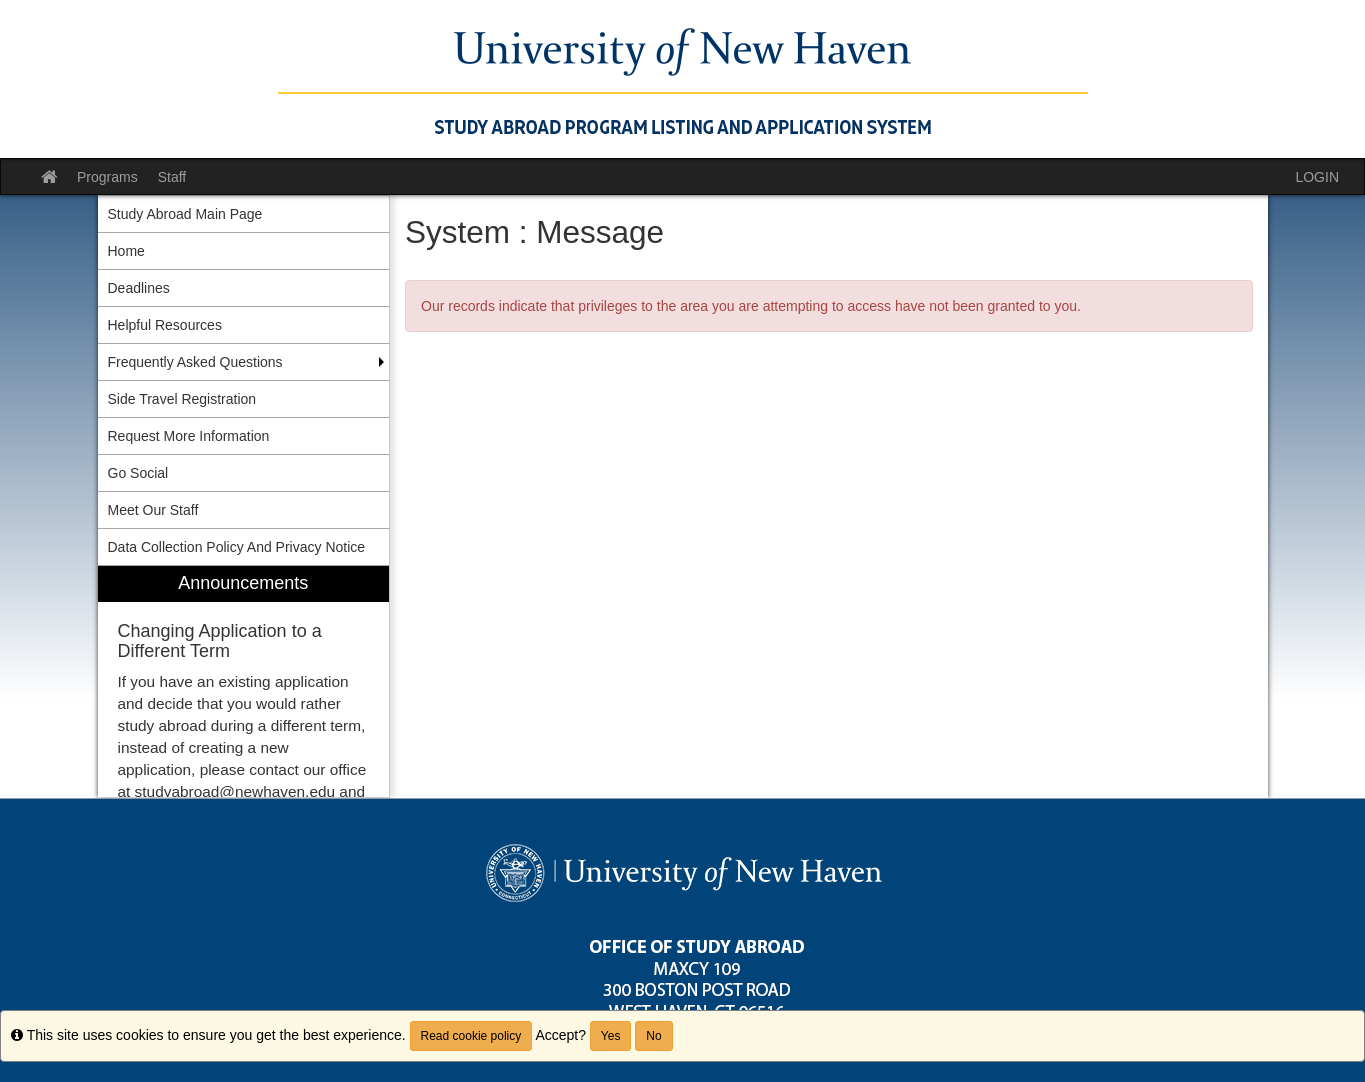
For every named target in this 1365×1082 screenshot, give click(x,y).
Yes (611, 1036)
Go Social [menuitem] (138, 473)
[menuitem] (244, 681)
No (653, 1036)
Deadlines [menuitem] (139, 288)
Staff (172, 177)
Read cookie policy (471, 1036)
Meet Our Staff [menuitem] (153, 510)
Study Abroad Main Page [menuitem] (185, 214)
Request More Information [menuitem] (189, 436)
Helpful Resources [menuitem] (165, 325)
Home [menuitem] (126, 251)
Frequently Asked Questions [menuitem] (195, 362)
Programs (107, 177)
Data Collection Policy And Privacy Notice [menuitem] (237, 547)
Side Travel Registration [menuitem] (182, 399)
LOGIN (1317, 177)
